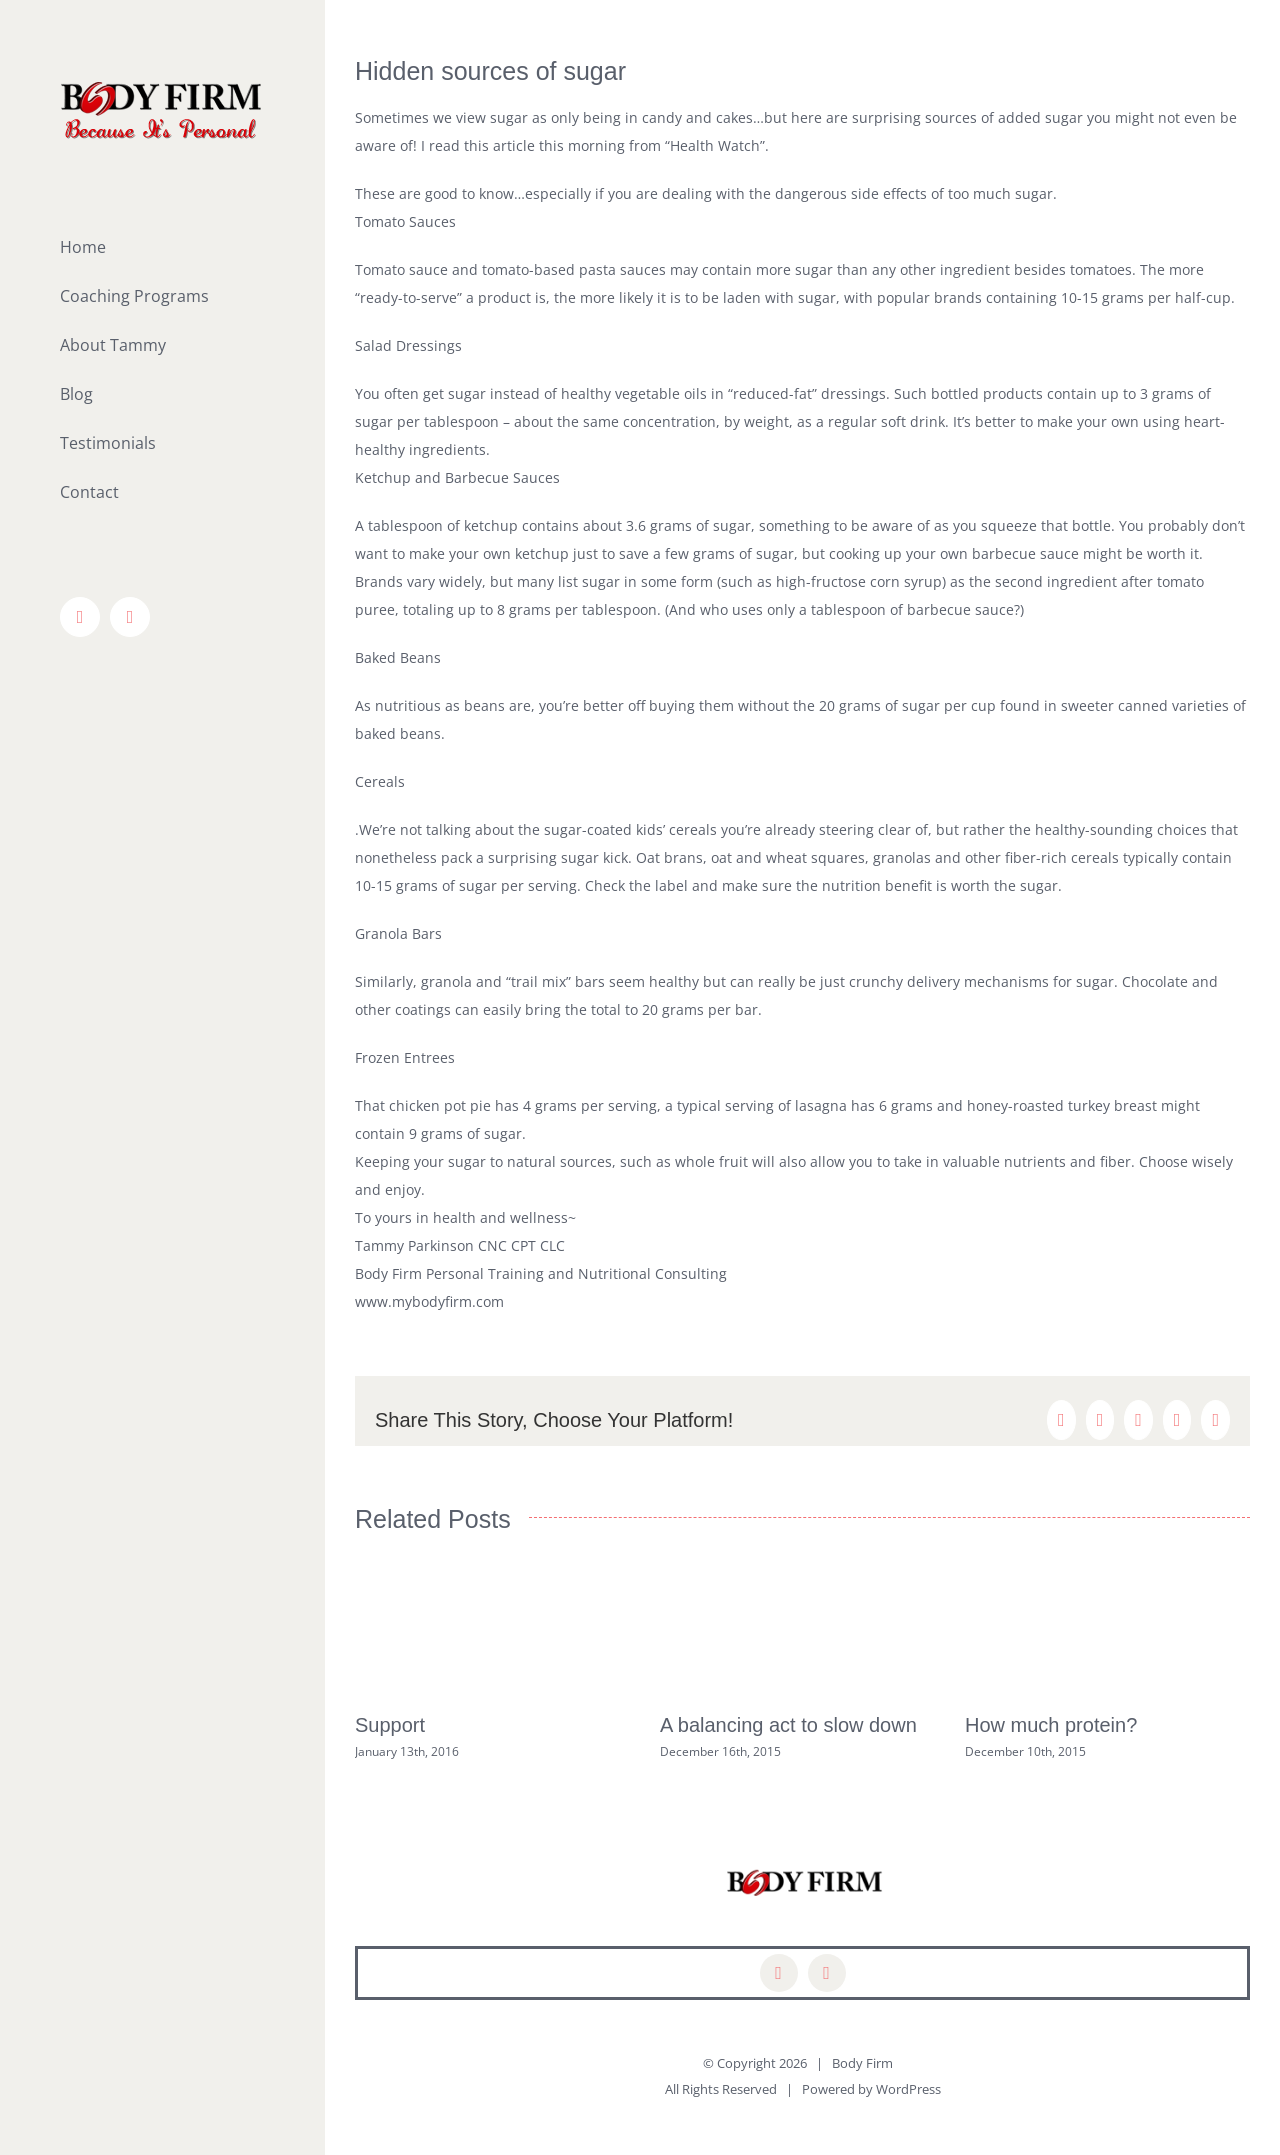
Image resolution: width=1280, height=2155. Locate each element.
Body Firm (862, 2063)
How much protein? (1051, 1725)
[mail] (827, 1973)
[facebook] (779, 1973)
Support (390, 1725)
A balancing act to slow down (788, 1725)
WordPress (908, 2089)
